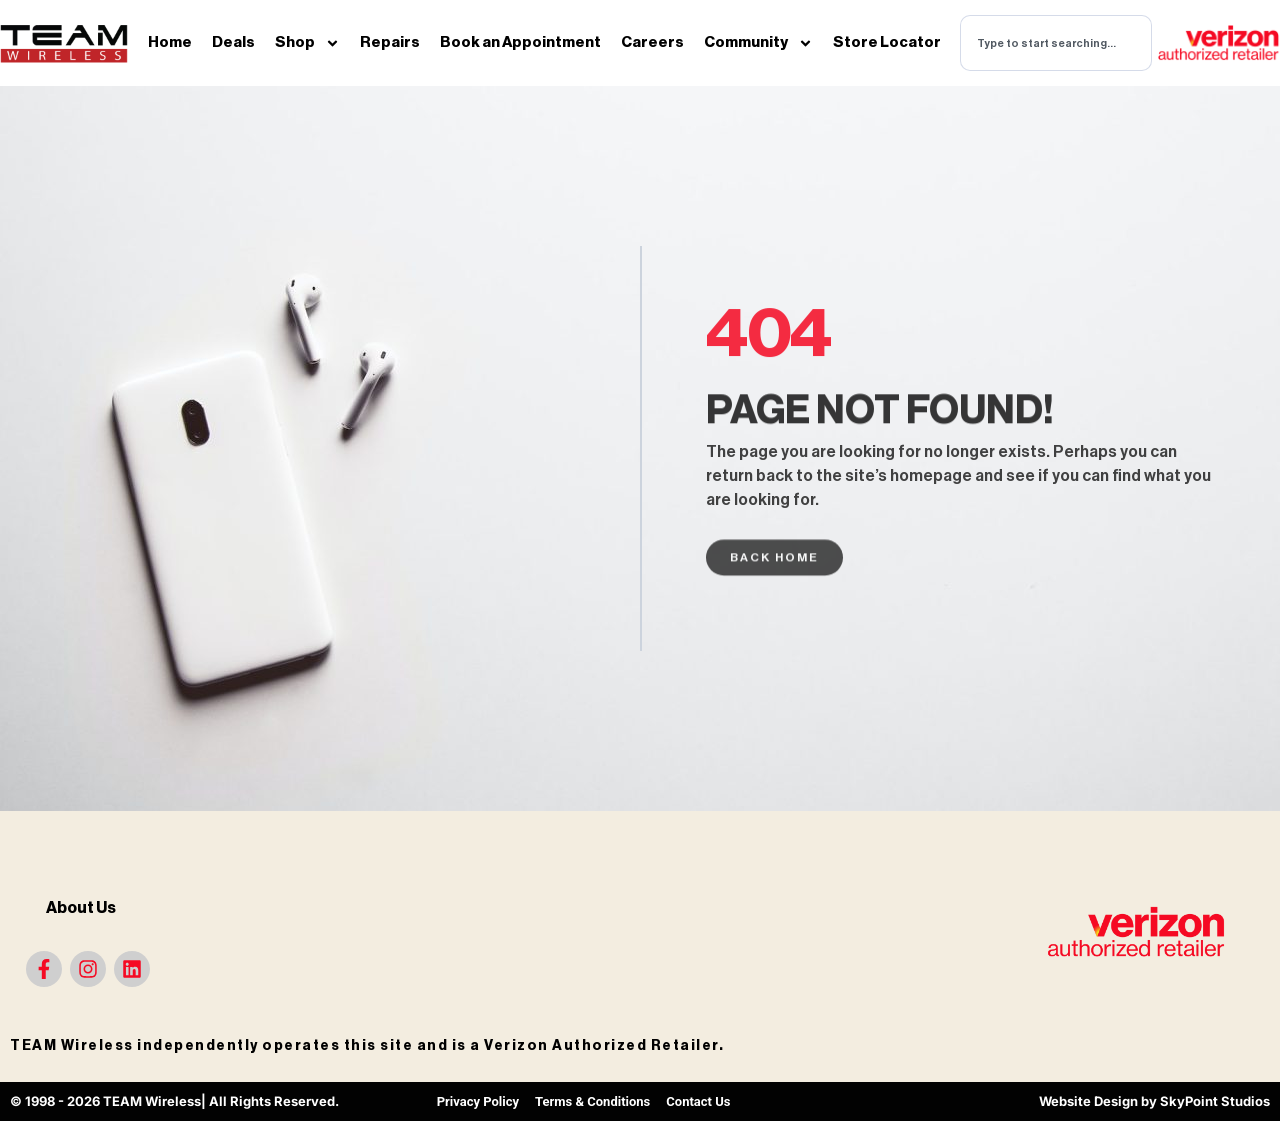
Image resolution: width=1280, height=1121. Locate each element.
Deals (233, 42)
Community (758, 43)
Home (170, 42)
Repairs (390, 42)
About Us (81, 908)
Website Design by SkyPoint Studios (1154, 1101)
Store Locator (887, 42)
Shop (307, 43)
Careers (652, 42)
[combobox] (1056, 43)
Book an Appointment (520, 42)
